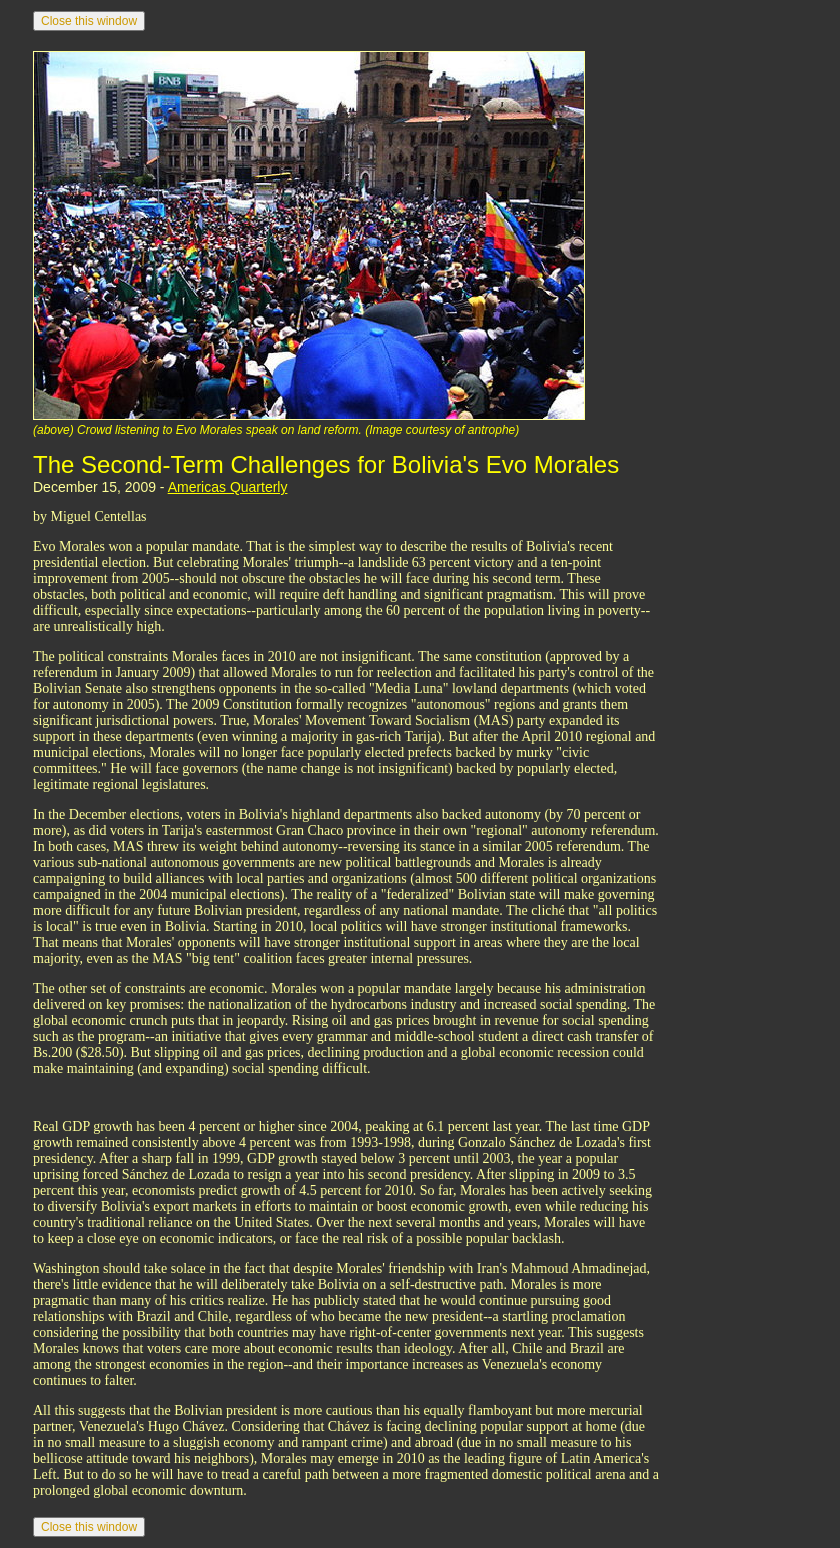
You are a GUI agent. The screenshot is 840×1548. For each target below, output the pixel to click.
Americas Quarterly (228, 487)
